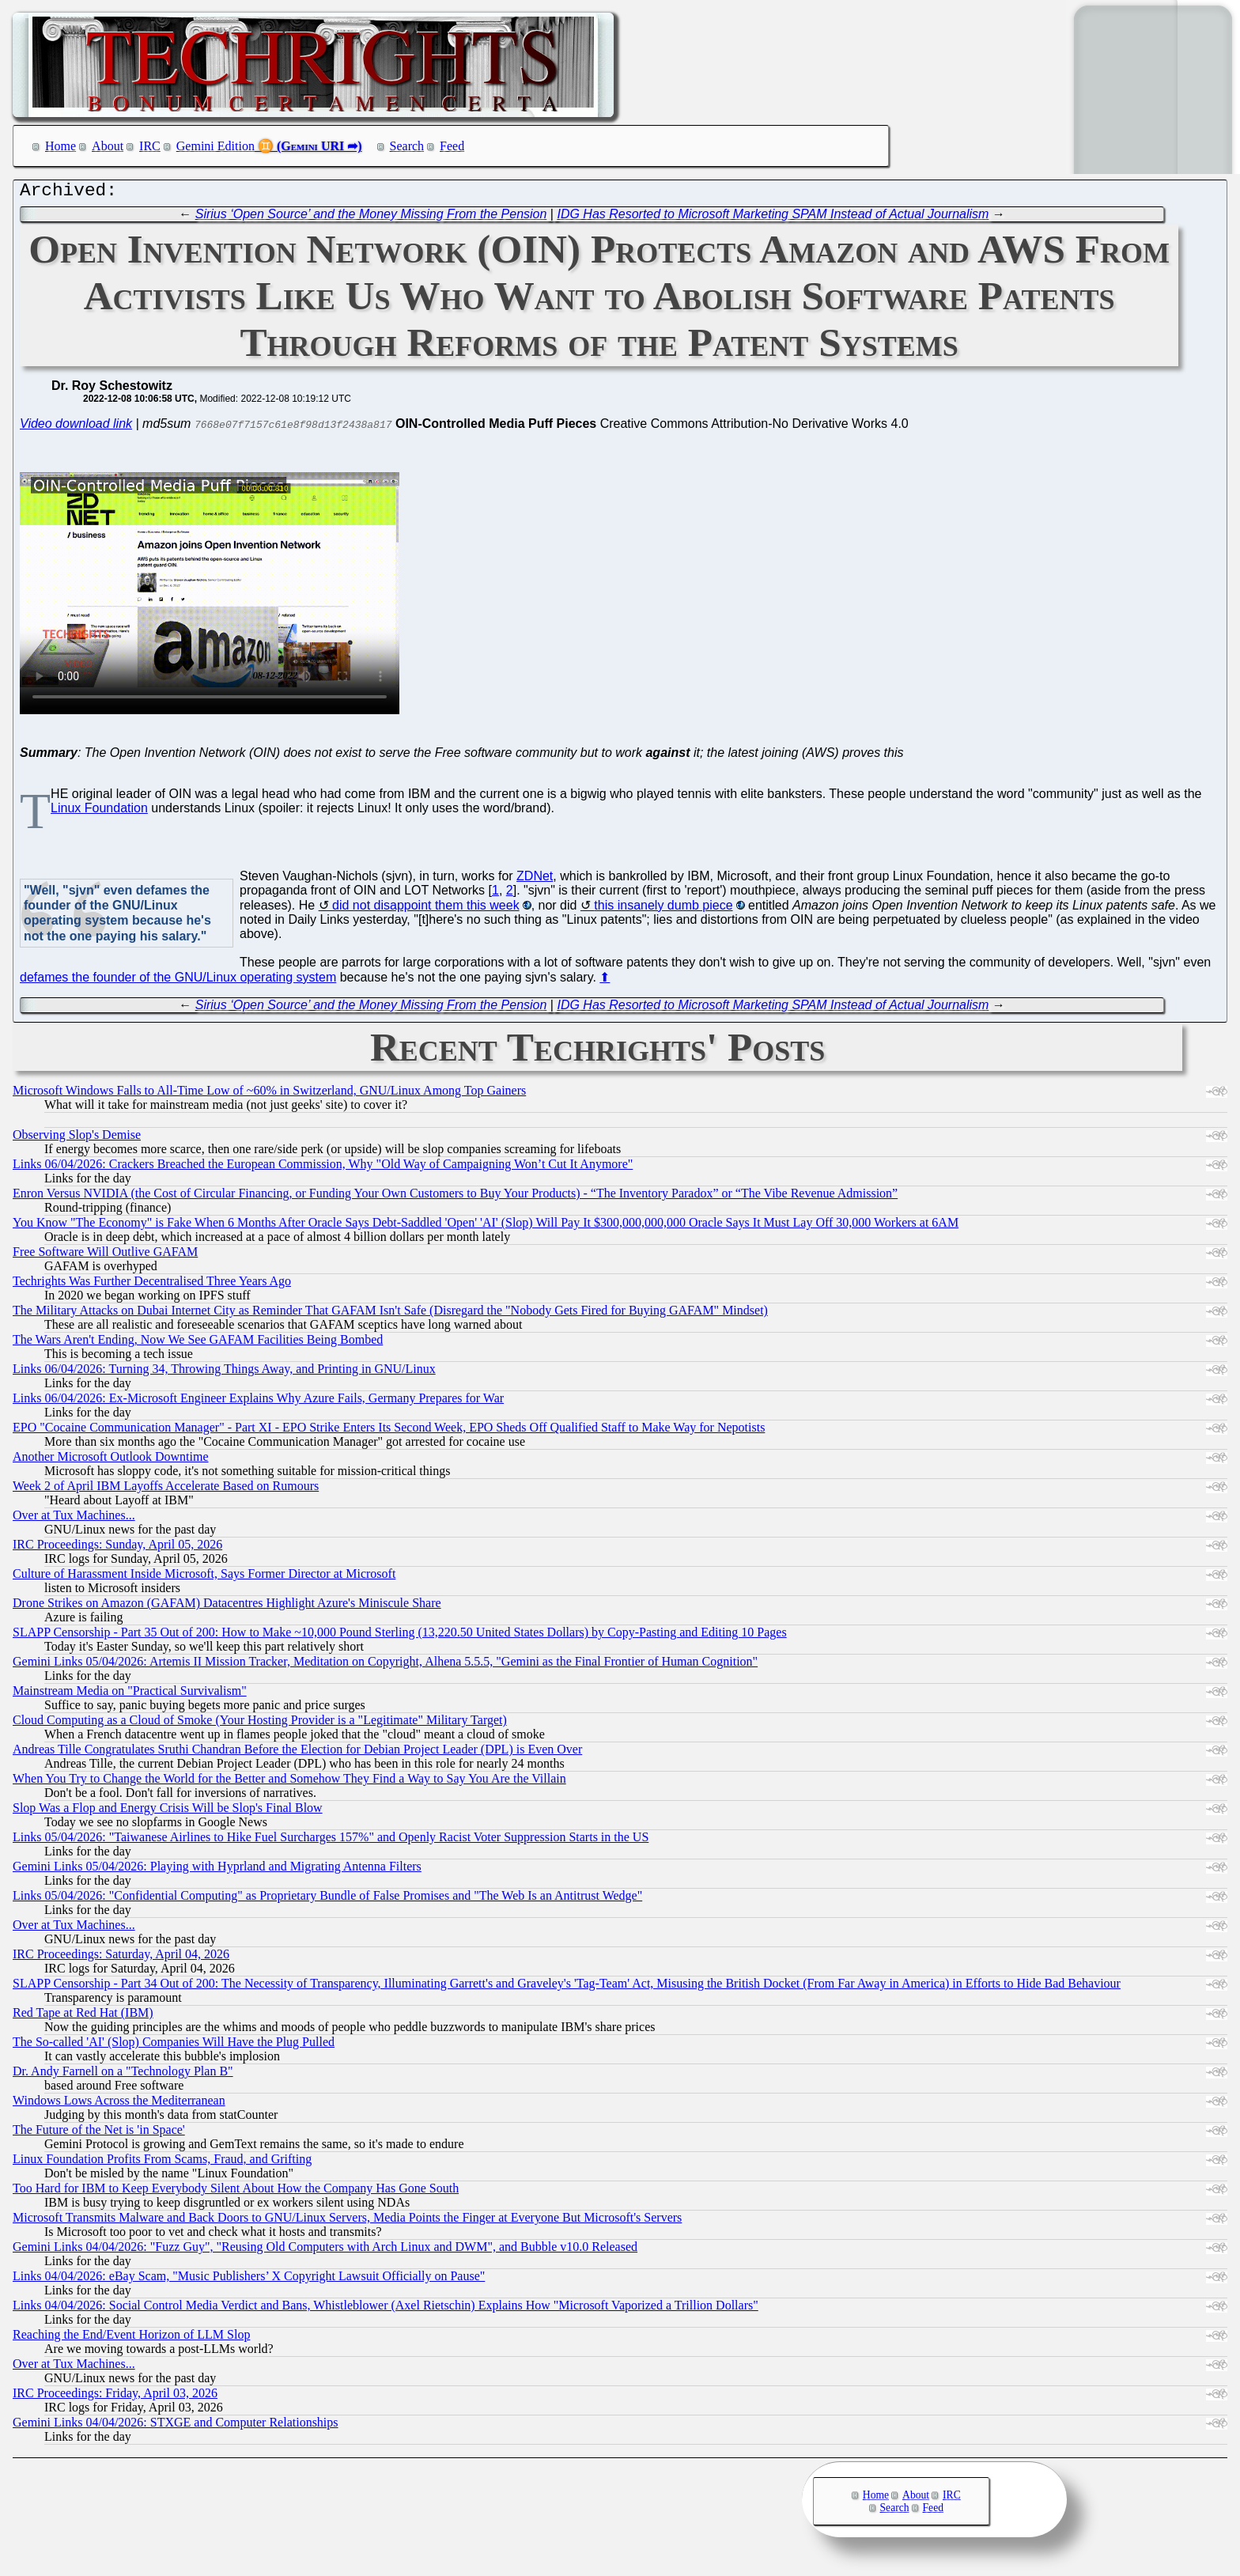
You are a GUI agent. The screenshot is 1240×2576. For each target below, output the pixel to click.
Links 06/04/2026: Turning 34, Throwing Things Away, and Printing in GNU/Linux (224, 1372)
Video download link (76, 427)
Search (407, 146)
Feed (452, 146)
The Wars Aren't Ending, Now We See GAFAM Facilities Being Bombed (198, 1343)
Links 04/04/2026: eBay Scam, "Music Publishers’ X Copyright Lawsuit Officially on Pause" (249, 2280)
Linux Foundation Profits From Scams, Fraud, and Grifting (162, 2162)
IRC (150, 146)
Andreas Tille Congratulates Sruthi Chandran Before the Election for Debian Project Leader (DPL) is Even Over (297, 1753)
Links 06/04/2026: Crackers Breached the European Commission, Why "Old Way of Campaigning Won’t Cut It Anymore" (323, 1168)
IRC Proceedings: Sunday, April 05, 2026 (117, 1548)
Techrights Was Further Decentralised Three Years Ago (152, 1285)
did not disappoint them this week (426, 909)
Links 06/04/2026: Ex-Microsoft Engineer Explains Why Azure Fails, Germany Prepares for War (258, 1402)
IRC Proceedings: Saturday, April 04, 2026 (121, 1958)
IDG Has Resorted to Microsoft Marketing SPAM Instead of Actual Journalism (773, 218)
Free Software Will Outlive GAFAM (105, 1255)
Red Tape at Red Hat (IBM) (83, 2016)
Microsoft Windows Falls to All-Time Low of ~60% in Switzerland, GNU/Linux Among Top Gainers (269, 1094)
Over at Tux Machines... (74, 1519)
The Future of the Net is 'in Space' (99, 2133)
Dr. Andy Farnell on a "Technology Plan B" (123, 2075)
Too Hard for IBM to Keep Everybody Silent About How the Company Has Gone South (236, 2192)
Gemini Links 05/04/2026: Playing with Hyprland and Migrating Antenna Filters (217, 1870)
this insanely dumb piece (663, 909)
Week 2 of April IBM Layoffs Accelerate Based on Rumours (166, 1489)
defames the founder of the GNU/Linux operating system (178, 981)
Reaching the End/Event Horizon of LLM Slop (131, 2338)
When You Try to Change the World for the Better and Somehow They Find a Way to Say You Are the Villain (289, 1782)
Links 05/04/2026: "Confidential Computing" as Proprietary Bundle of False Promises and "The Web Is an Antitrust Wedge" (327, 1899)
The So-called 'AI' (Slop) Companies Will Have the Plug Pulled (174, 2045)
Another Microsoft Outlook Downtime (111, 1460)
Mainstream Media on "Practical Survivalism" (130, 1694)
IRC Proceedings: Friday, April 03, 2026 (115, 2397)
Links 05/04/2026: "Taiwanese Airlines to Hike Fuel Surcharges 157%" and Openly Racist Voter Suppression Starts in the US (330, 1841)
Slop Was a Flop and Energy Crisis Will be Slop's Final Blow (168, 1811)
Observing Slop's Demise (77, 1138)
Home (60, 146)
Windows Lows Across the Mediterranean (119, 2104)
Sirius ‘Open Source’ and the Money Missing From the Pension (371, 218)
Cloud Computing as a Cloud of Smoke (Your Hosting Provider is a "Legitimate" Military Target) (260, 1724)
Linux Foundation (99, 812)
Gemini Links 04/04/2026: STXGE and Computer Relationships (175, 2426)
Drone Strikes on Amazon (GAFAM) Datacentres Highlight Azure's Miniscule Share (227, 1606)
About (107, 146)
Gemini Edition (215, 146)
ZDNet (534, 880)
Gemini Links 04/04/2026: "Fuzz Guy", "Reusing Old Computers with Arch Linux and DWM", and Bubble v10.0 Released (325, 2250)
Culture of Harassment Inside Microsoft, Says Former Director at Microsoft (204, 1577)
